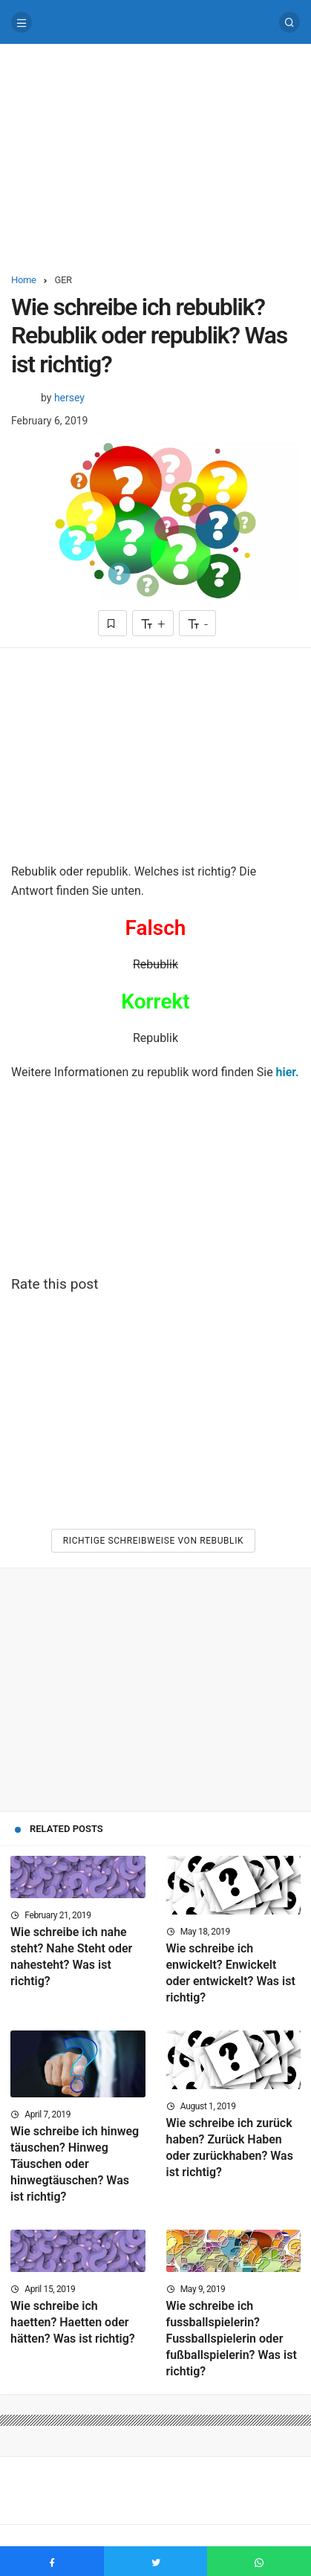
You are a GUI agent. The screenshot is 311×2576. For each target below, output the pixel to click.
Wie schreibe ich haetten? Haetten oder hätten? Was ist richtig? (72, 2322)
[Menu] (21, 22)
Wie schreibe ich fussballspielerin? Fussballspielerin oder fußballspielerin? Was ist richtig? (231, 2338)
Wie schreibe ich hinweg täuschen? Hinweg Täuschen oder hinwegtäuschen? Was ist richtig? (74, 2164)
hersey (69, 398)
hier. (287, 1072)
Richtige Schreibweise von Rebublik (153, 1540)
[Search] (289, 22)
